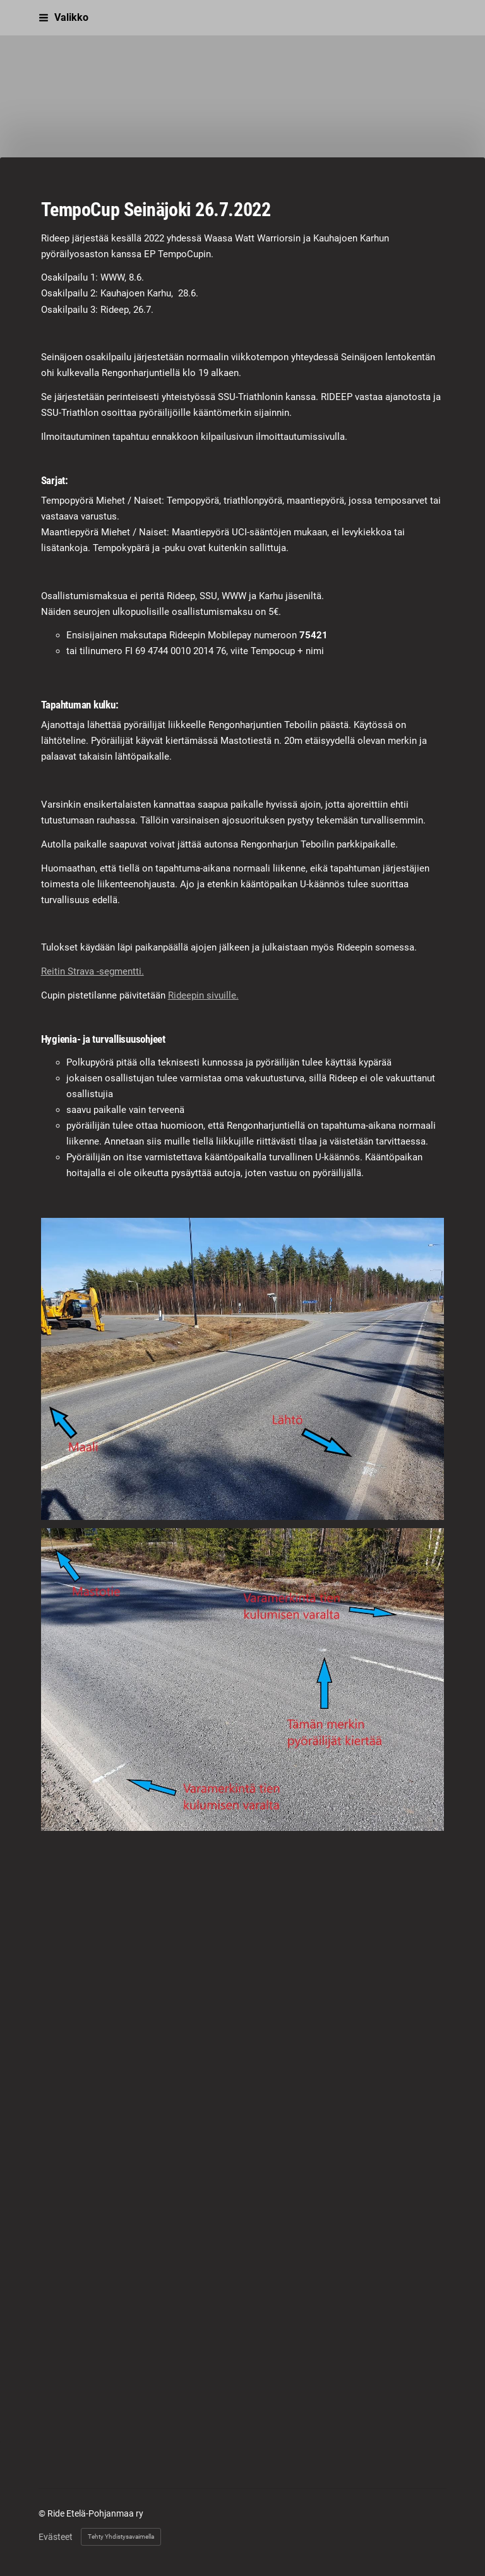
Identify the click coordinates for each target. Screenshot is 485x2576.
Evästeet (56, 2536)
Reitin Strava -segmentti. (92, 971)
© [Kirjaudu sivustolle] (43, 2513)
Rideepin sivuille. (203, 995)
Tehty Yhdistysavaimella (121, 2536)
